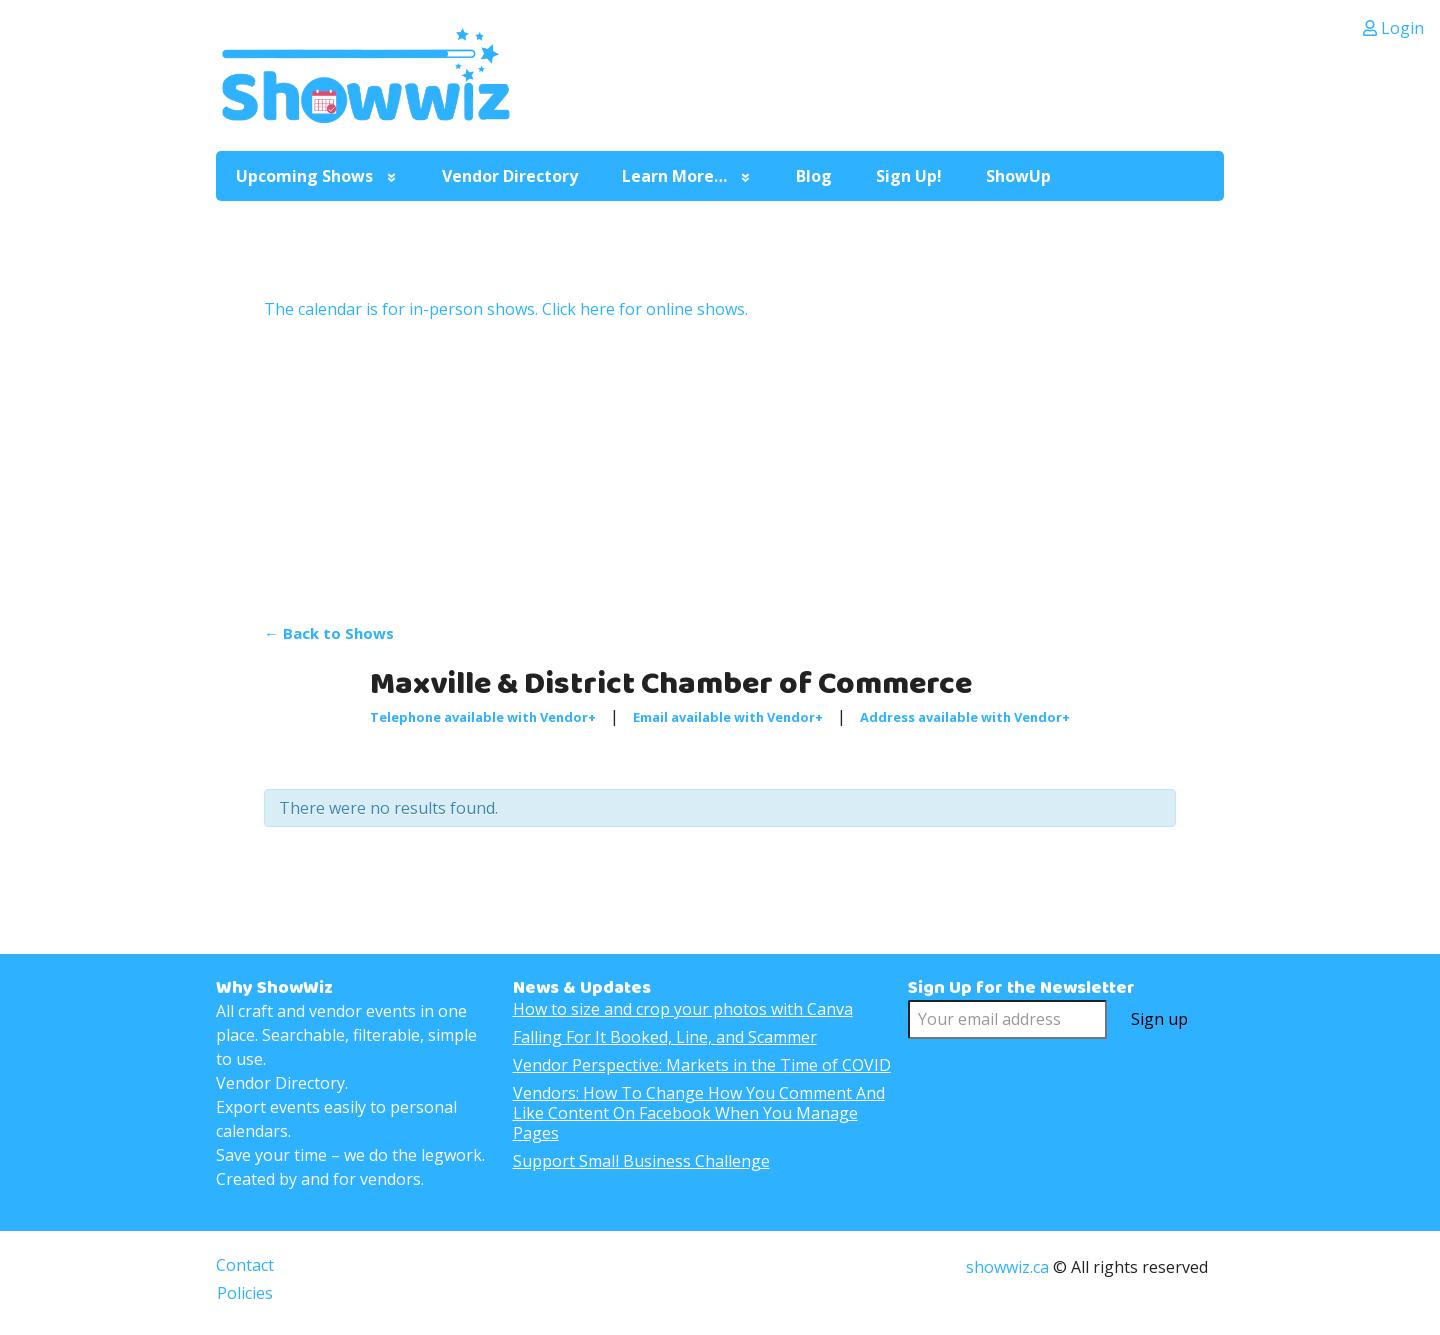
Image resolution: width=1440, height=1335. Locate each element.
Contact (245, 1265)
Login (1393, 28)
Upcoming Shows (304, 176)
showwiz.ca (1007, 1267)
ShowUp (1018, 176)
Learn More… (674, 176)
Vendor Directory (510, 176)
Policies (245, 1293)
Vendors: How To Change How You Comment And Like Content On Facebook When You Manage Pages (699, 1113)
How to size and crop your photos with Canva (683, 1009)
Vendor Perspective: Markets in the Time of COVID (702, 1065)
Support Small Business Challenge (641, 1161)
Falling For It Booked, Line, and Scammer (665, 1037)
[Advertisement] (720, 471)
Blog (814, 176)
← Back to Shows (329, 633)
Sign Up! (909, 176)
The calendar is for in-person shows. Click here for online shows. (506, 309)
